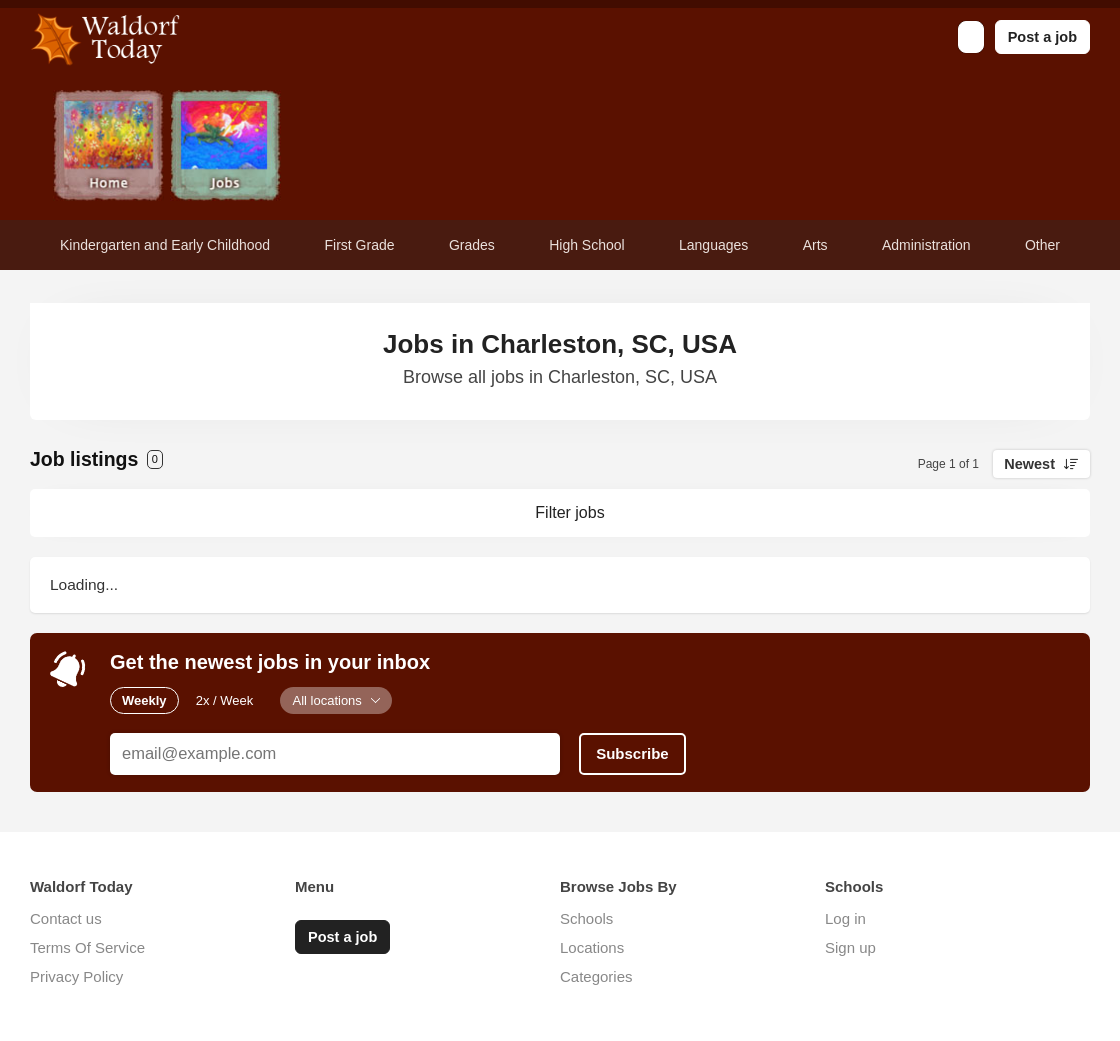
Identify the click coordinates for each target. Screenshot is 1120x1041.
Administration (926, 245)
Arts (815, 245)
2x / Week (225, 700)
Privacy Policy (76, 976)
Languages (713, 245)
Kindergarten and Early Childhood (165, 245)
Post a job (1042, 37)
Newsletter (342, 147)
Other (1042, 245)
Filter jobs (569, 512)
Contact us (66, 918)
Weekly (144, 700)
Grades (472, 245)
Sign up (850, 947)
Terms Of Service (87, 947)
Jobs (225, 147)
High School (587, 245)
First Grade (360, 245)
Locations (592, 947)
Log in (845, 918)
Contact (459, 147)
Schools (586, 918)
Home (108, 147)
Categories (596, 976)
